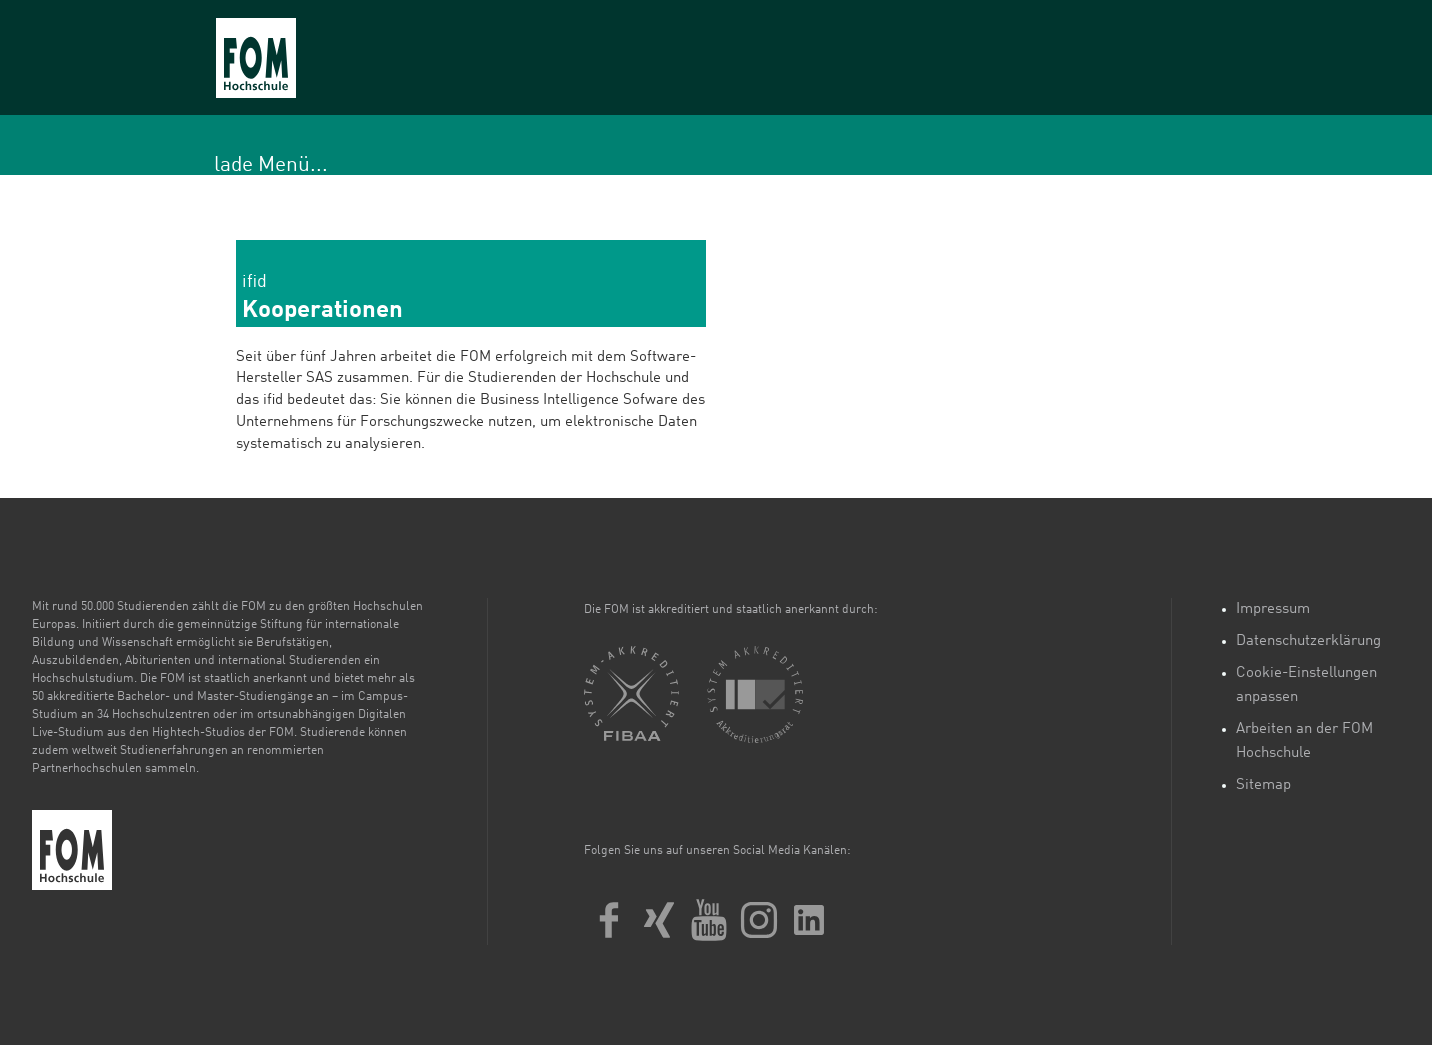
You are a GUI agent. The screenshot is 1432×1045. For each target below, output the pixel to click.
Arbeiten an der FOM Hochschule (1304, 741)
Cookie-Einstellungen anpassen (1306, 685)
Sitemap (1263, 785)
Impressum (1273, 609)
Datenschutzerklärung (1308, 641)
